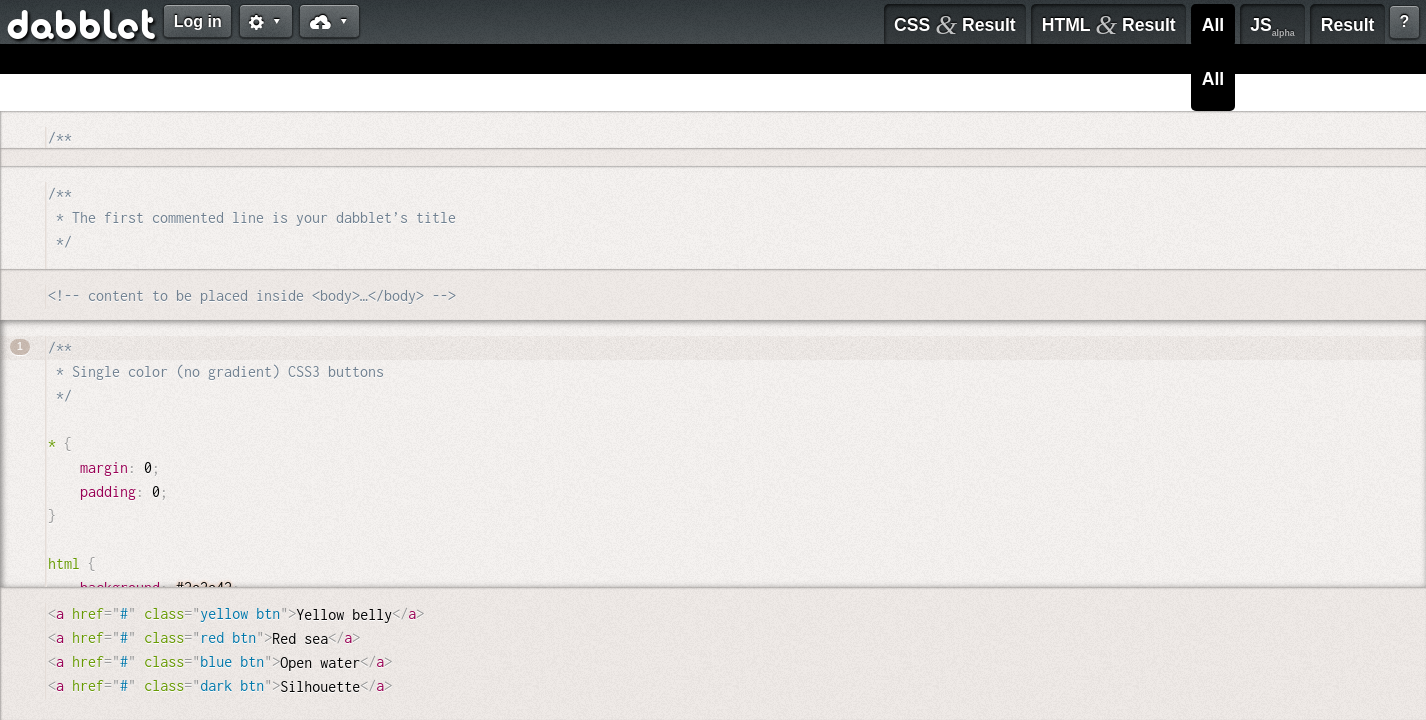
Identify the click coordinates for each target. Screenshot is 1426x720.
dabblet (82, 28)
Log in (198, 21)
